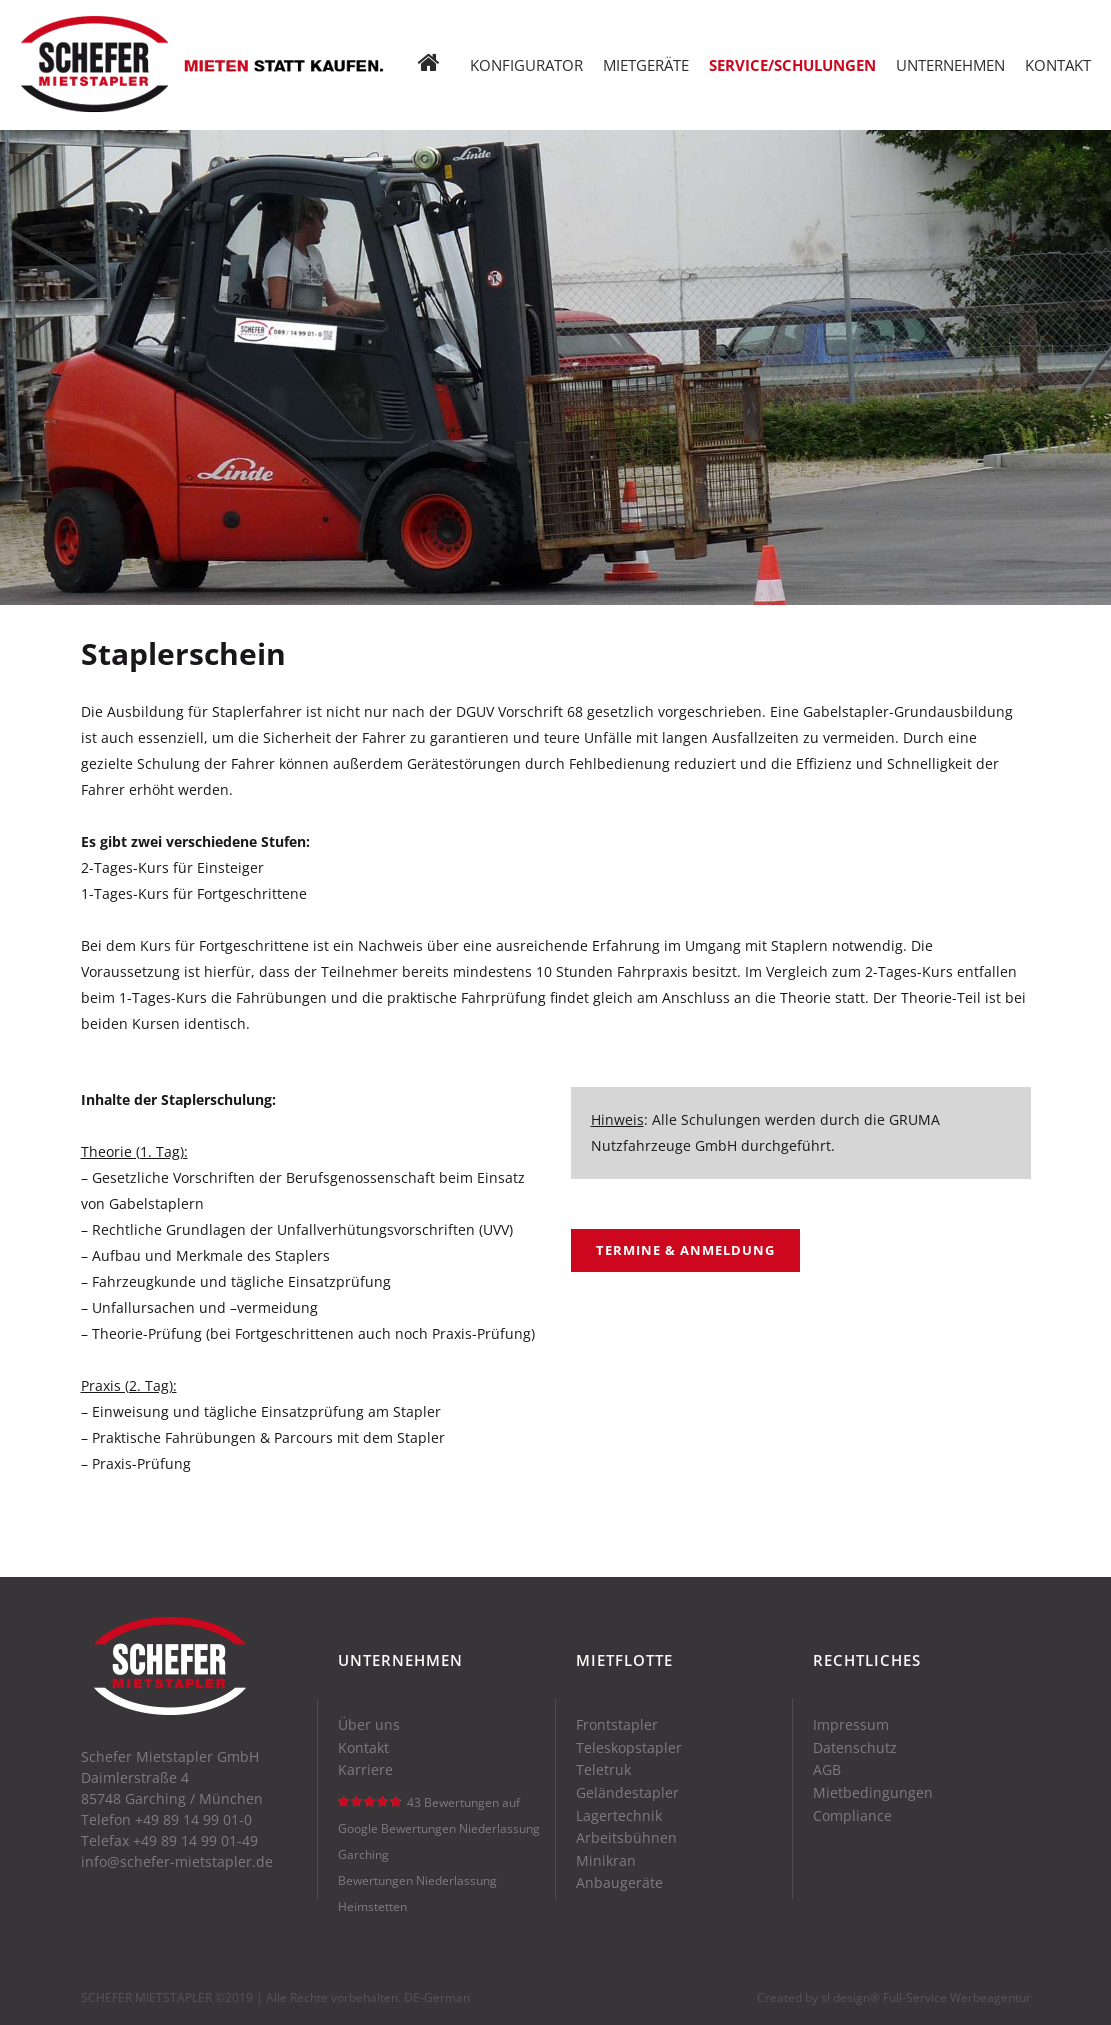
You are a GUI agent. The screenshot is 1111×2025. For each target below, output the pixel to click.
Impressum (851, 1725)
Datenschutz (855, 1748)
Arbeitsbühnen (626, 1838)
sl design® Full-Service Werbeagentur (926, 1997)
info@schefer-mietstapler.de (177, 1861)
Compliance (852, 1816)
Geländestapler (627, 1793)
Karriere (365, 1770)
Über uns (369, 1725)
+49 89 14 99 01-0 (193, 1819)
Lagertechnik (619, 1816)
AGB (827, 1770)
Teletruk (603, 1770)
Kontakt (363, 1748)
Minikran (606, 1861)
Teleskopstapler (629, 1748)
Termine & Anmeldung (685, 1250)
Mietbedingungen (873, 1793)
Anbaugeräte (619, 1883)
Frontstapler (617, 1725)
